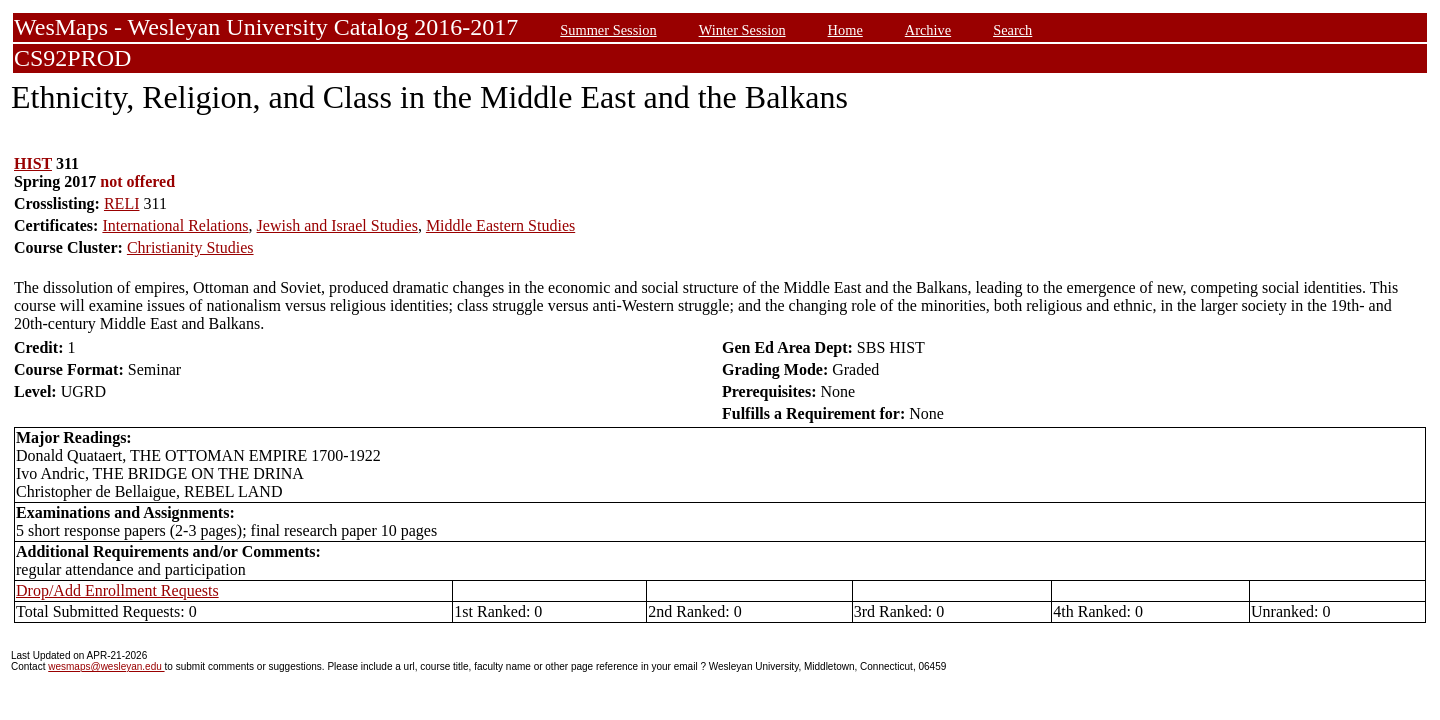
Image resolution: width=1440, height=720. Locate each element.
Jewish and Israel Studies (337, 225)
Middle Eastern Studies (500, 225)
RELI (122, 203)
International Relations (175, 225)
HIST (33, 163)
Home (845, 30)
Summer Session (608, 30)
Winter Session (742, 30)
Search (1012, 30)
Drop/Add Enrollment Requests (117, 590)
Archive (928, 30)
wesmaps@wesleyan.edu (106, 666)
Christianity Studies (190, 247)
